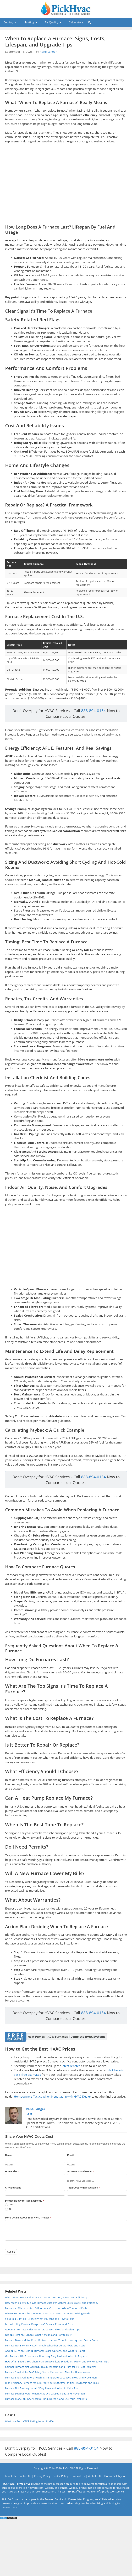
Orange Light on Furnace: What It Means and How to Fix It (38, 2334)
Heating (31, 22)
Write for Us (95, 2476)
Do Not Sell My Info (115, 2476)
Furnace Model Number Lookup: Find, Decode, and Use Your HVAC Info (46, 2399)
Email (70, 2155)
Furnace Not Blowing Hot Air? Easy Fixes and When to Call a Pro (41, 2388)
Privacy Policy (42, 2476)
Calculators (76, 22)
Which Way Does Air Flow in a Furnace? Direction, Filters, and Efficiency (46, 2297)
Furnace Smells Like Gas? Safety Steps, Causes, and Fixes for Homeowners (47, 2372)
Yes (9, 2204)
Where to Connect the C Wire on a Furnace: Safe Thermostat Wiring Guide (47, 2313)
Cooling (10, 22)
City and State (13, 2187)
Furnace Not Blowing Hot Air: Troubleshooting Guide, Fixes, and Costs (45, 2345)
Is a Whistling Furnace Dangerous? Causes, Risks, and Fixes (39, 2324)
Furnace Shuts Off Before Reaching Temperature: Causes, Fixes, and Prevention (51, 2377)
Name (8, 2155)
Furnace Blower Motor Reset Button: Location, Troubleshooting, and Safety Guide (51, 2340)
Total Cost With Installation (83, 2187)
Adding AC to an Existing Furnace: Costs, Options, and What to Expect (45, 2350)
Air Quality (53, 22)
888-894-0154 (93, 710)
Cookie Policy (60, 2476)
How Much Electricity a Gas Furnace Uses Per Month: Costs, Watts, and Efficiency (51, 2302)
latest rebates (71, 2066)
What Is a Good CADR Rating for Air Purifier (30, 2421)
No (8, 2209)
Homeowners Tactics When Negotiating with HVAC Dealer (52, 2096)
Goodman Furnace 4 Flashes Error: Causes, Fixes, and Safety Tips (42, 2329)
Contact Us (25, 2476)
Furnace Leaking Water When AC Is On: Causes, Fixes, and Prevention (45, 2393)
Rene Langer (48, 52)
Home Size (12, 2171)
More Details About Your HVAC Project (28, 2217)
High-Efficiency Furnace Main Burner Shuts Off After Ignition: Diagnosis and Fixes (52, 2382)
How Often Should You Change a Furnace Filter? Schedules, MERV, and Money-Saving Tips (57, 2361)
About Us (10, 2476)
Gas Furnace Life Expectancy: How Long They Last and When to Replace (46, 2356)
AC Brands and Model (80, 2171)
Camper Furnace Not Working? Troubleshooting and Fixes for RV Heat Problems (50, 2366)
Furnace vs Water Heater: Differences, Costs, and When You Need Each (46, 2308)
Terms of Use (78, 2476)
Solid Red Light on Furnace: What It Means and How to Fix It (39, 2318)
